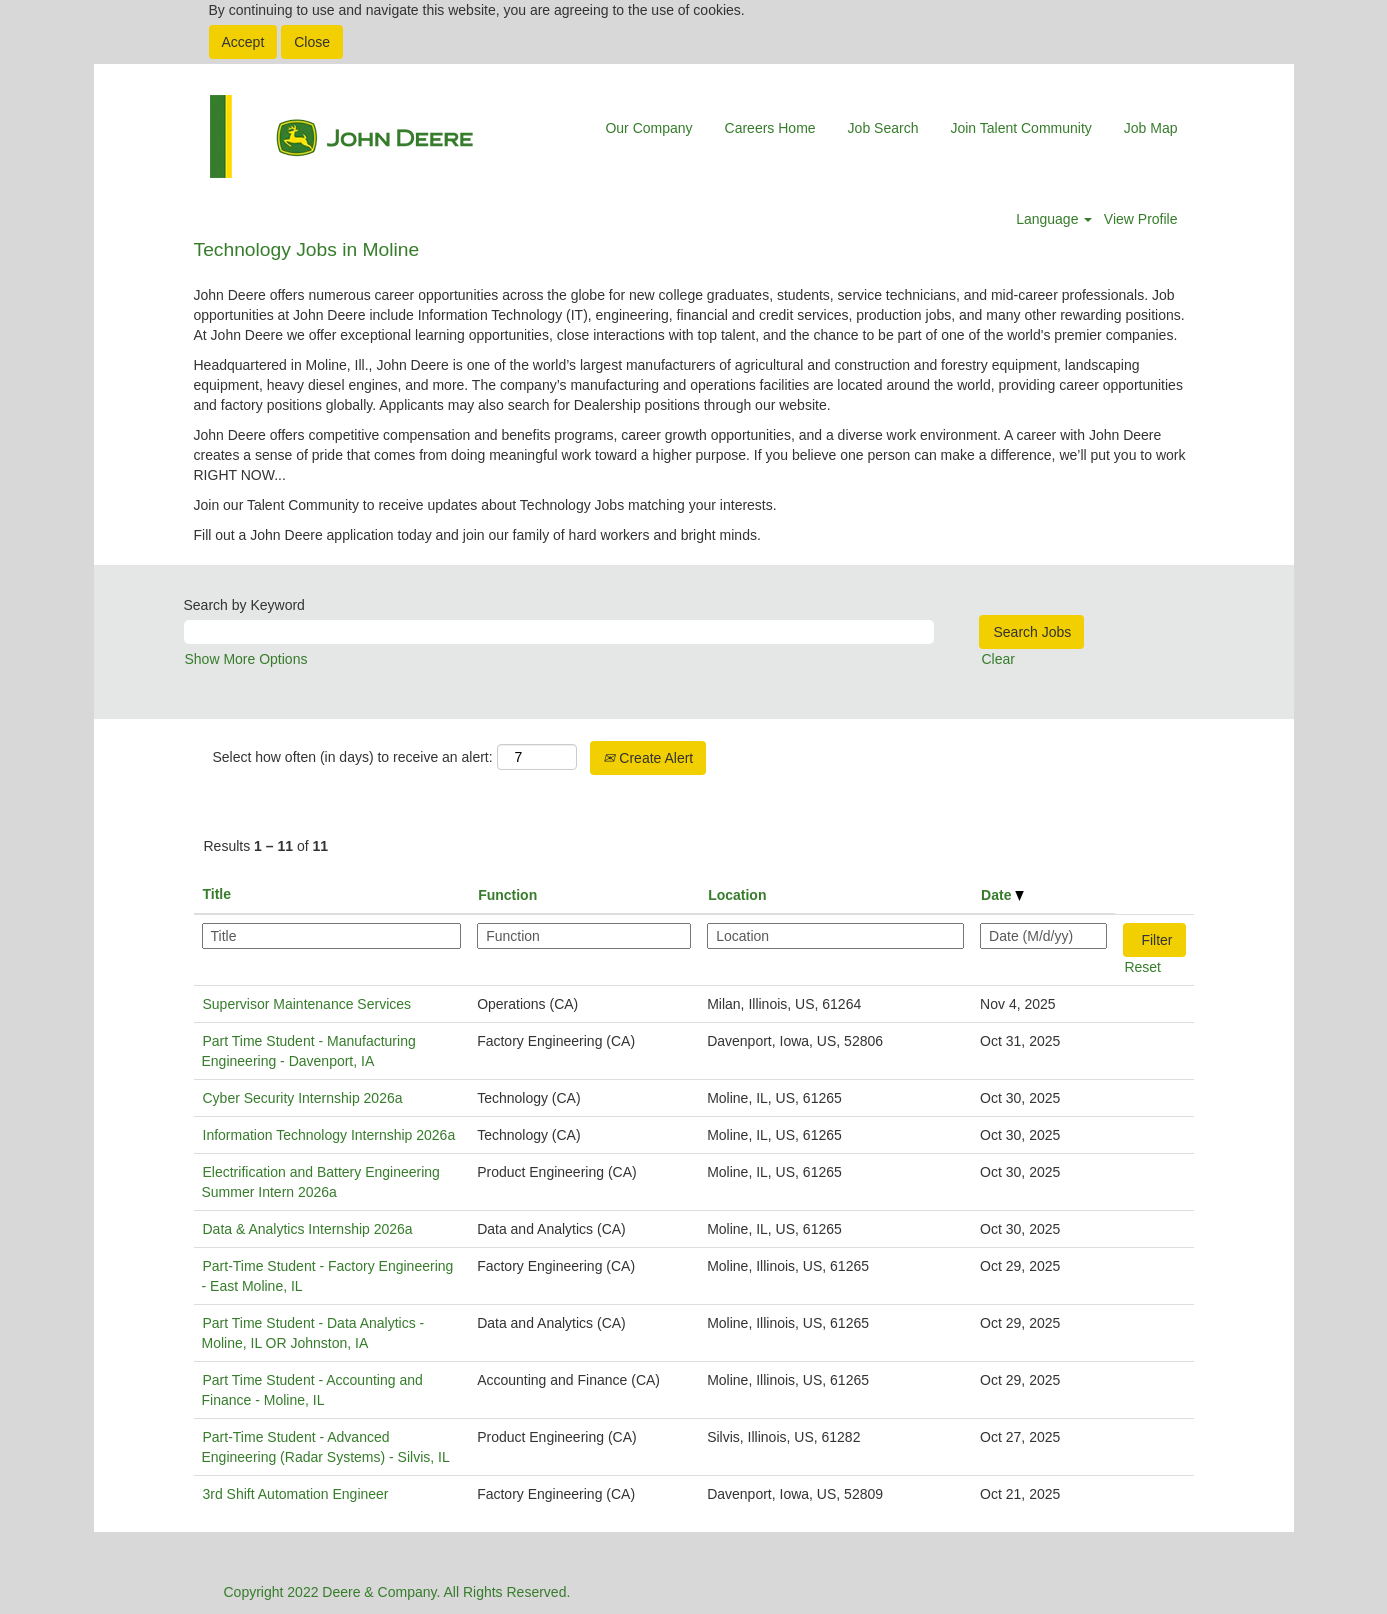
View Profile (1141, 219)
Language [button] (1054, 219)
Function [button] (507, 895)
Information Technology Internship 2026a (329, 1135)
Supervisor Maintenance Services (307, 1004)
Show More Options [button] (246, 659)
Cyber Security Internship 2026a (303, 1098)
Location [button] (737, 895)
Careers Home (770, 128)
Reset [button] (1142, 967)
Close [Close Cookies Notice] (312, 42)
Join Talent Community (1020, 128)
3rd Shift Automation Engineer (296, 1494)
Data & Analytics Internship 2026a (308, 1229)
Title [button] (217, 894)
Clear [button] (998, 659)
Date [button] (1002, 895)
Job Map (1151, 128)
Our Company (648, 128)
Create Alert (648, 758)
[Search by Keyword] (559, 632)
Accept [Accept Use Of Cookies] (243, 42)
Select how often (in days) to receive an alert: (353, 757)
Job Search (883, 128)
